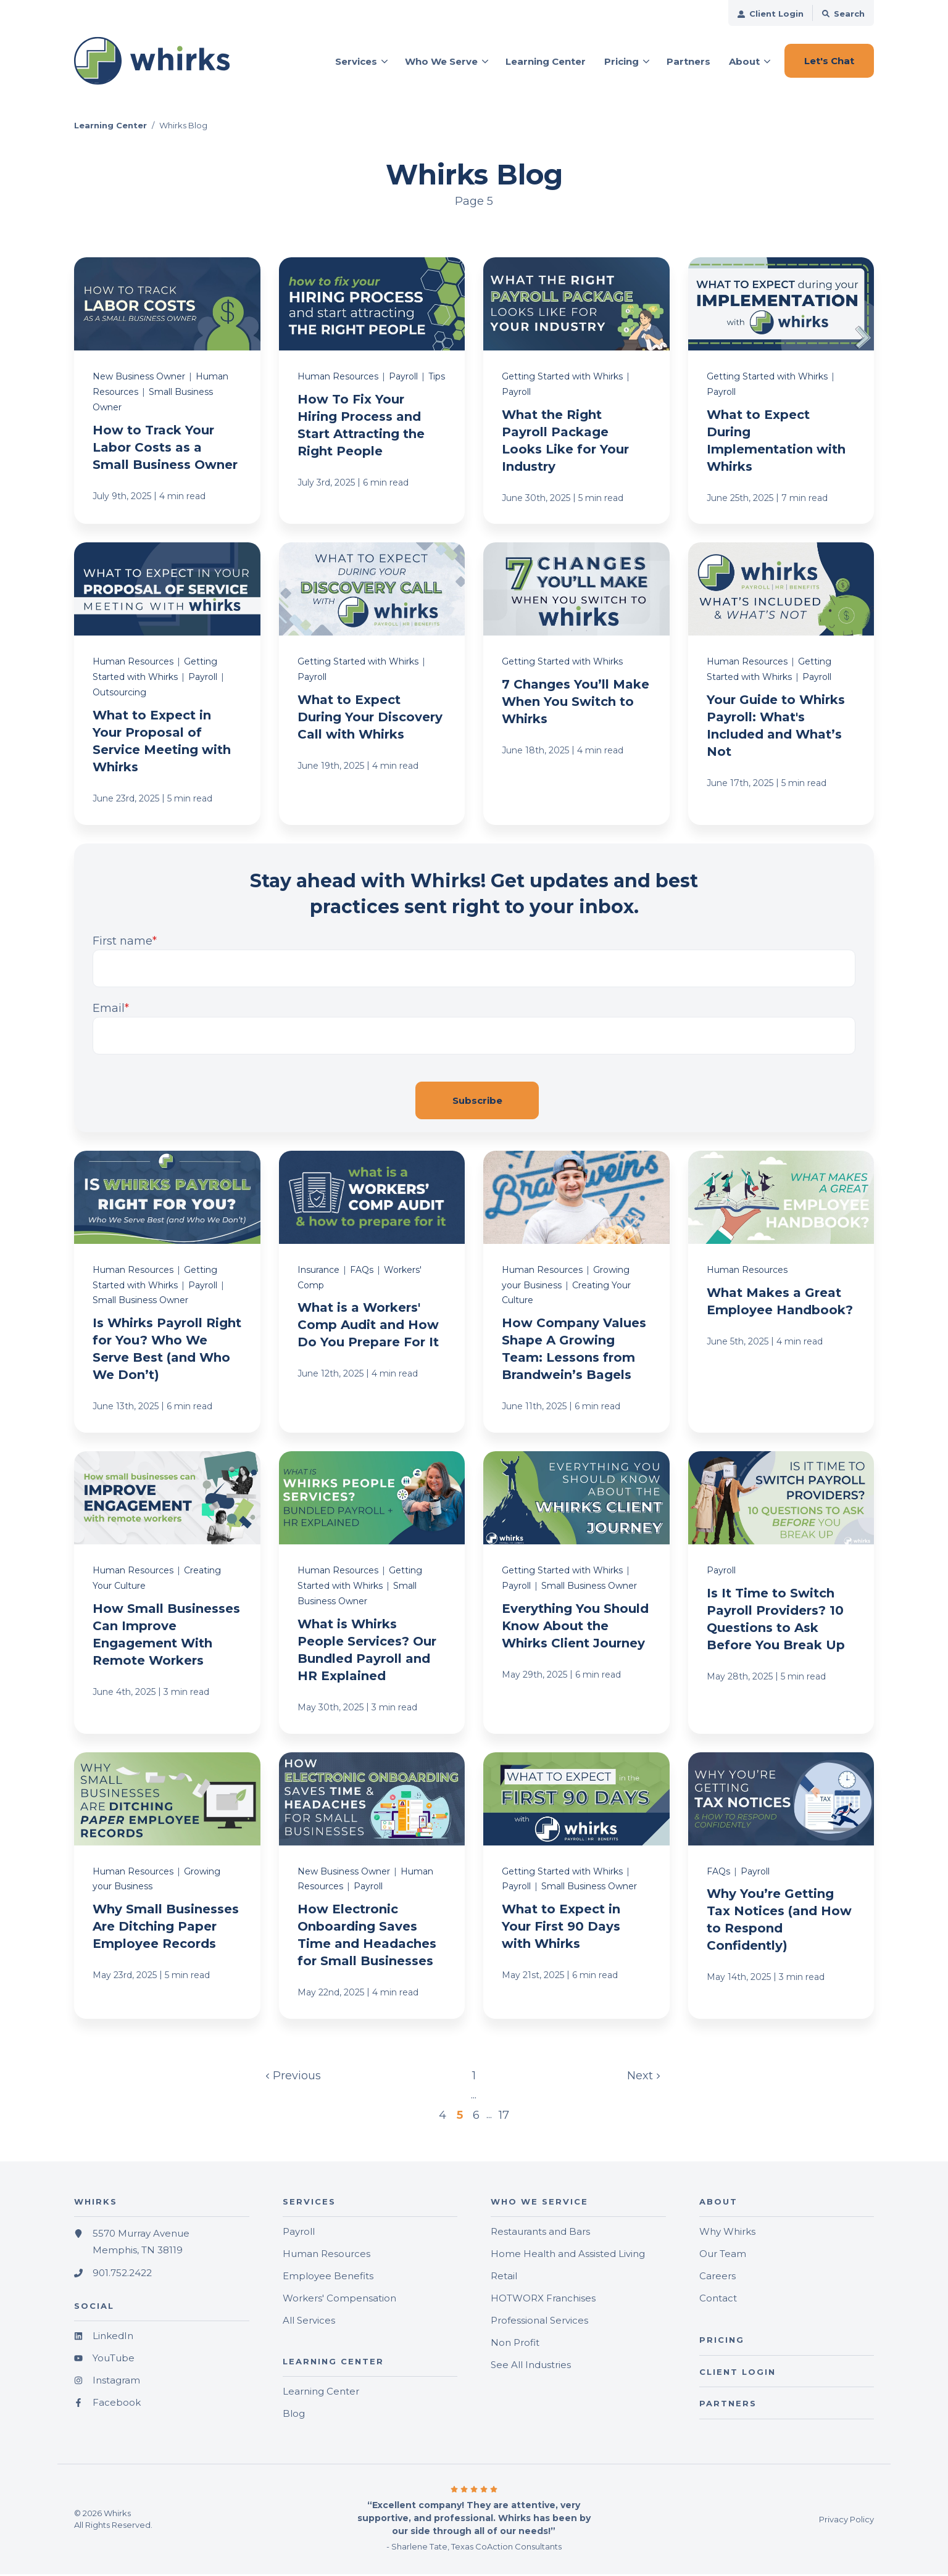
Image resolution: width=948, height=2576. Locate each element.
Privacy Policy (846, 2521)
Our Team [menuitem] (722, 2256)
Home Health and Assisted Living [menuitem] (568, 2256)
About (744, 61)
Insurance (318, 1272)
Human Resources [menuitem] (326, 2256)
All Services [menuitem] (309, 2323)
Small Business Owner (140, 1302)
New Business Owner (139, 378)
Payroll (403, 378)
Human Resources (337, 378)
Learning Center (110, 128)
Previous (294, 2077)
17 (502, 2117)
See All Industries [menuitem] (531, 2367)
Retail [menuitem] (504, 2278)
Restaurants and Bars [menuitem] (540, 2234)
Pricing (621, 61)
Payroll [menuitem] (299, 2234)
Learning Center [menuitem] (321, 2394)
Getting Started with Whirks (562, 378)
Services (356, 61)
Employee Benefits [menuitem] (328, 2278)
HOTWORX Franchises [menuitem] (543, 2300)
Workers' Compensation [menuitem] (339, 2300)
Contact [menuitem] (718, 2300)
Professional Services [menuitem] (539, 2323)
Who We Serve (441, 61)
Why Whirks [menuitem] (727, 2234)
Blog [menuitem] (294, 2416)
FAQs (361, 1272)
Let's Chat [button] (829, 61)
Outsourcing (119, 694)
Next (642, 2077)
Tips (436, 378)
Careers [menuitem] (717, 2278)
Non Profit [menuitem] (515, 2345)
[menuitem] (770, 13)
